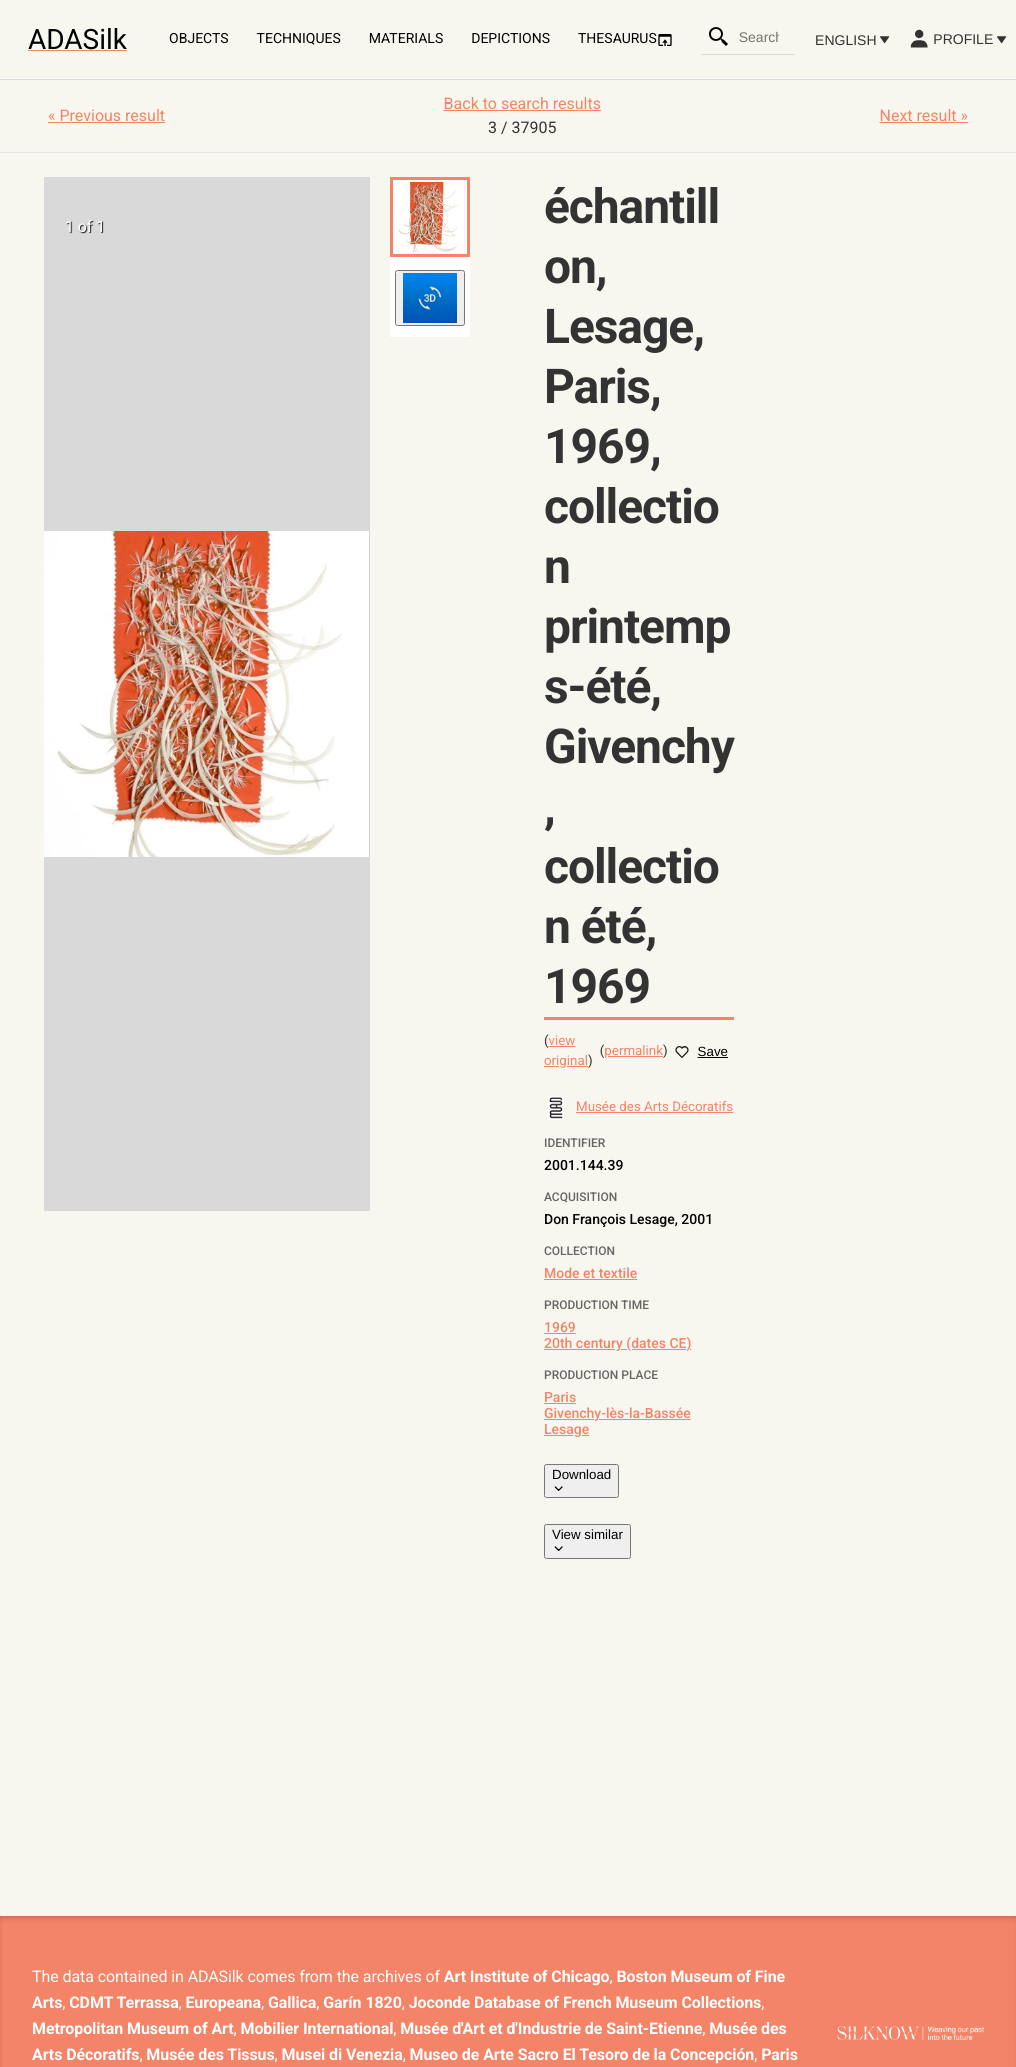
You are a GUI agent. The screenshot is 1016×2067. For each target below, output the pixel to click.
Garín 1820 (362, 2002)
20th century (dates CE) (617, 1344)
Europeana (223, 2002)
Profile (957, 39)
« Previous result (106, 115)
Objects (199, 39)
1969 (560, 1328)
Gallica (292, 2002)
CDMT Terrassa (123, 2002)
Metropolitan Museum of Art (133, 2028)
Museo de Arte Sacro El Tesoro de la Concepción (582, 2054)
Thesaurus (625, 39)
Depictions (510, 39)
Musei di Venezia (342, 2054)
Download (581, 1481)
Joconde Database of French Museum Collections (585, 2002)
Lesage (566, 1430)
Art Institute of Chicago (527, 1976)
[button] (430, 217)
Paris (560, 1398)
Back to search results (522, 103)
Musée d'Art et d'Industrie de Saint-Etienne (551, 2028)
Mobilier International (317, 2028)
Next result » (924, 115)
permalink (633, 1051)
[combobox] (766, 37)
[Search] (719, 37)
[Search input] (766, 37)
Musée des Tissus (210, 2054)
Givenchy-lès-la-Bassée (617, 1414)
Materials (406, 39)
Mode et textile (590, 1274)
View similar (587, 1541)
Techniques (299, 39)
